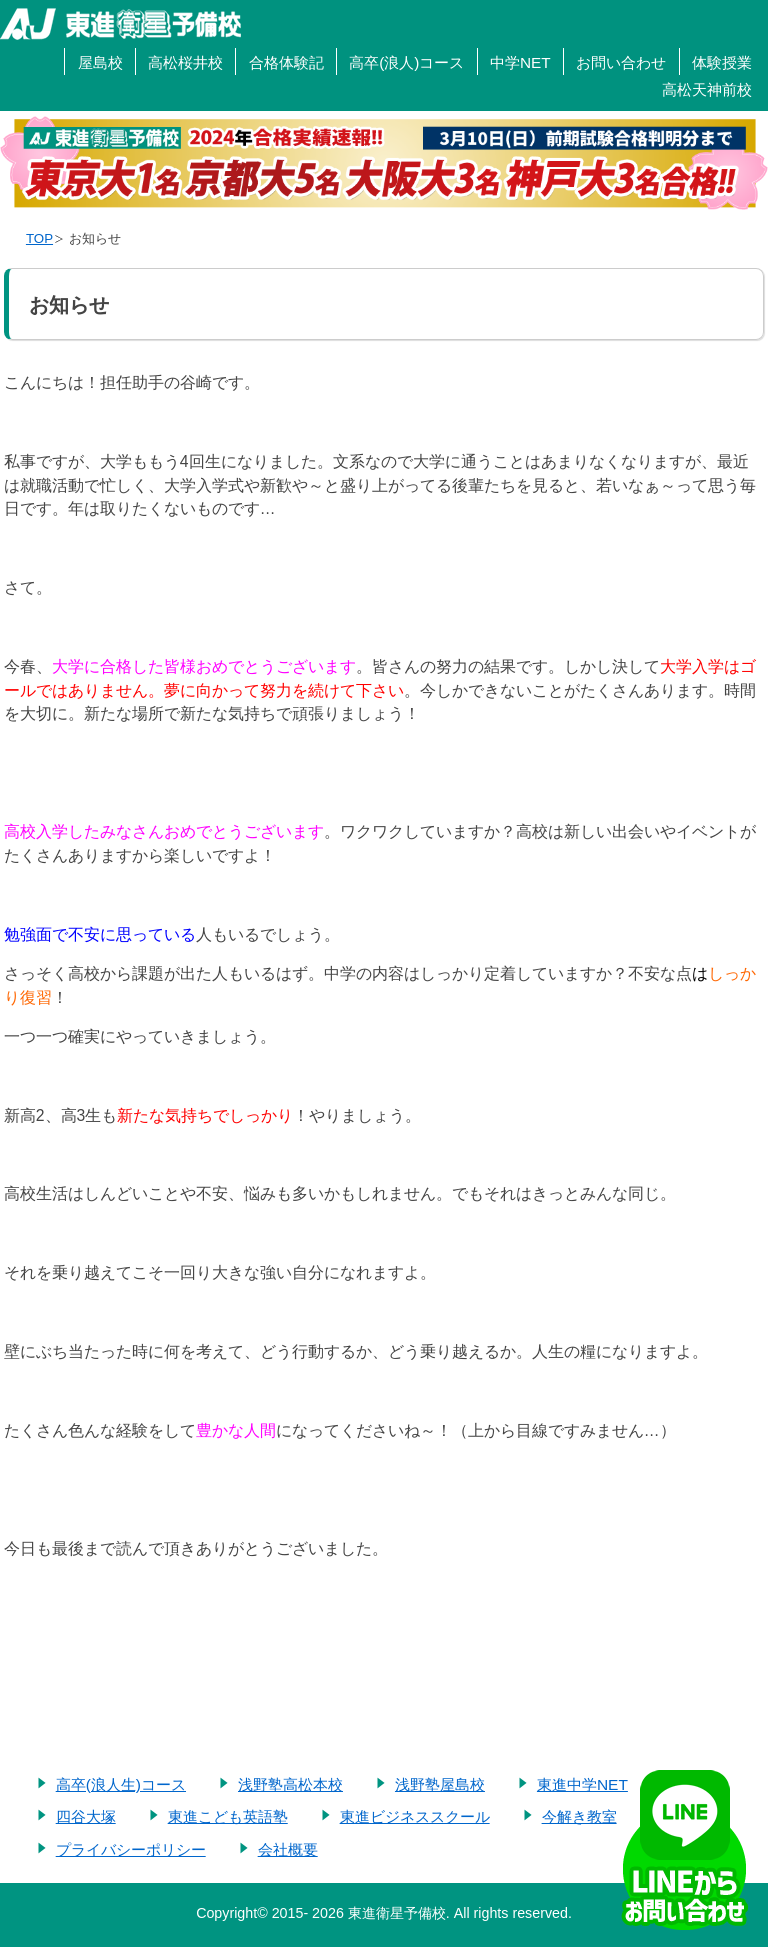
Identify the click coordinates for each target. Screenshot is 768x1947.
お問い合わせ (621, 62)
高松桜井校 (185, 62)
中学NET (520, 62)
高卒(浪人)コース (406, 62)
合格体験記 (286, 62)
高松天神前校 (707, 89)
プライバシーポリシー (131, 1849)
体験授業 (722, 62)
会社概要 (288, 1849)
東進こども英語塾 (228, 1816)
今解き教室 (579, 1816)
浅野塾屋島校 (440, 1784)
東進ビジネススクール (415, 1816)
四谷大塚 (86, 1816)
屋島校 (100, 62)
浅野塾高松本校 (290, 1784)
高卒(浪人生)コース (121, 1784)
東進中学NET (582, 1784)
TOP (39, 238)
